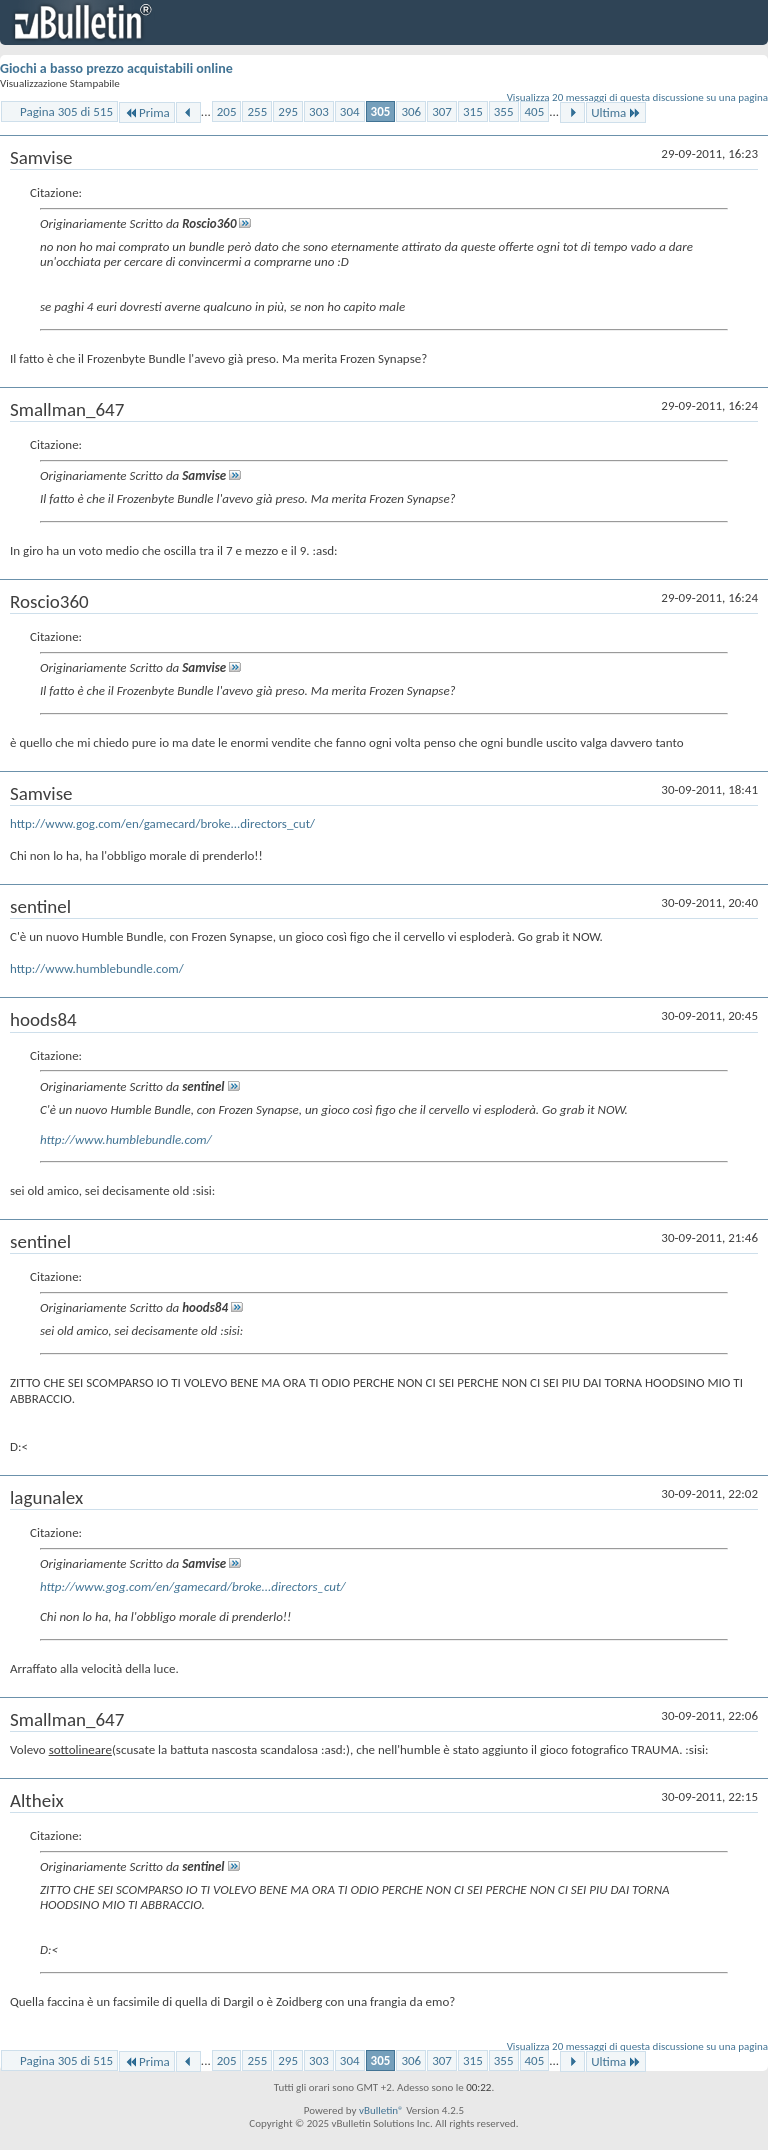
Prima (147, 112)
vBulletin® (381, 2110)
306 (411, 111)
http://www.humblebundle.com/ (97, 968)
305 (381, 111)
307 (442, 111)
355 (504, 111)
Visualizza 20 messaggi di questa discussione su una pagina (637, 97)
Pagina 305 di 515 (66, 111)
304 (350, 111)
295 (288, 111)
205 (227, 111)
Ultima (616, 112)
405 (535, 111)
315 (473, 111)
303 (319, 111)
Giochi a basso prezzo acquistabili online (116, 68)
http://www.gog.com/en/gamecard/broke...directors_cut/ (162, 823)
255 (257, 111)
